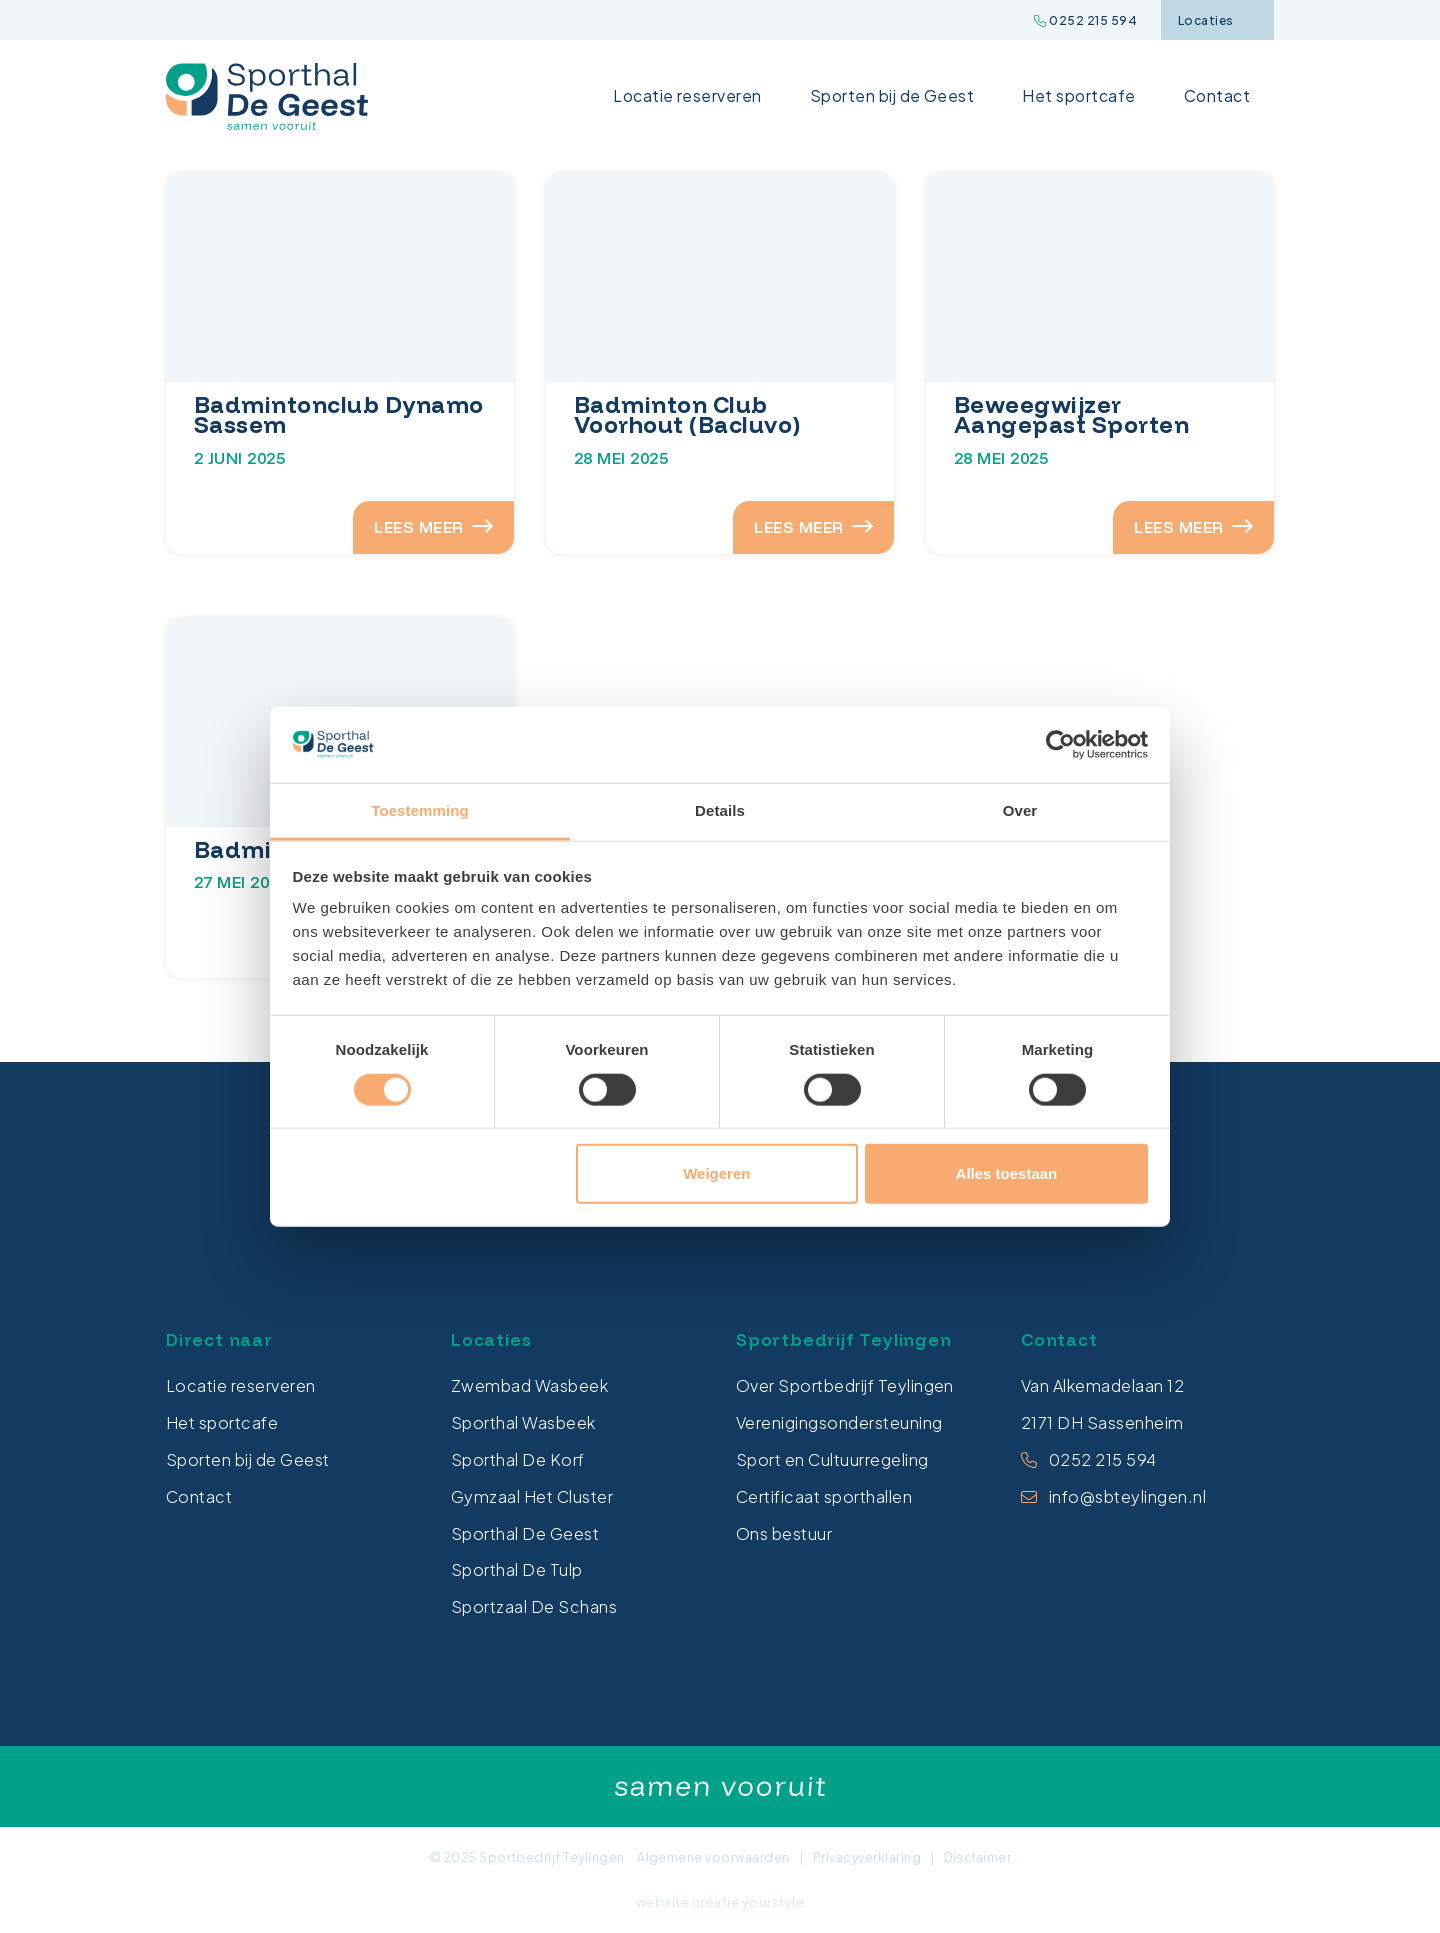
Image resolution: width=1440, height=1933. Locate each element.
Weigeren (716, 1173)
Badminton (260, 849)
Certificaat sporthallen (824, 1496)
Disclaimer (977, 1857)
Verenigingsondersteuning (839, 1422)
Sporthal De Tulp (517, 1570)
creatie (715, 1902)
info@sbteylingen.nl (1127, 1496)
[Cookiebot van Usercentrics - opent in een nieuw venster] (1060, 745)
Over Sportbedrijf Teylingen (845, 1386)
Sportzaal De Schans (534, 1606)
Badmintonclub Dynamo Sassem (339, 415)
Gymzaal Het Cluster (532, 1496)
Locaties (1217, 20)
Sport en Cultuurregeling (832, 1459)
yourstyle (773, 1902)
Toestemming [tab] (420, 810)
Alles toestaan (1007, 1173)
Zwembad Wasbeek (529, 1386)
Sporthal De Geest (525, 1533)
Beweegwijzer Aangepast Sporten (1071, 415)
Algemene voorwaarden (713, 1857)
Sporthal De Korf (518, 1459)
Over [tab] (1020, 810)
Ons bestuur (784, 1533)
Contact (1217, 96)
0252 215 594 (1085, 20)
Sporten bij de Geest (892, 96)
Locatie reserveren (687, 96)
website (662, 1902)
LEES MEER (431, 527)
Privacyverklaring (867, 1857)
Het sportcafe (1078, 96)
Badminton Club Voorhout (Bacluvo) (687, 415)
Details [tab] (720, 810)
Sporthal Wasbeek (523, 1422)
